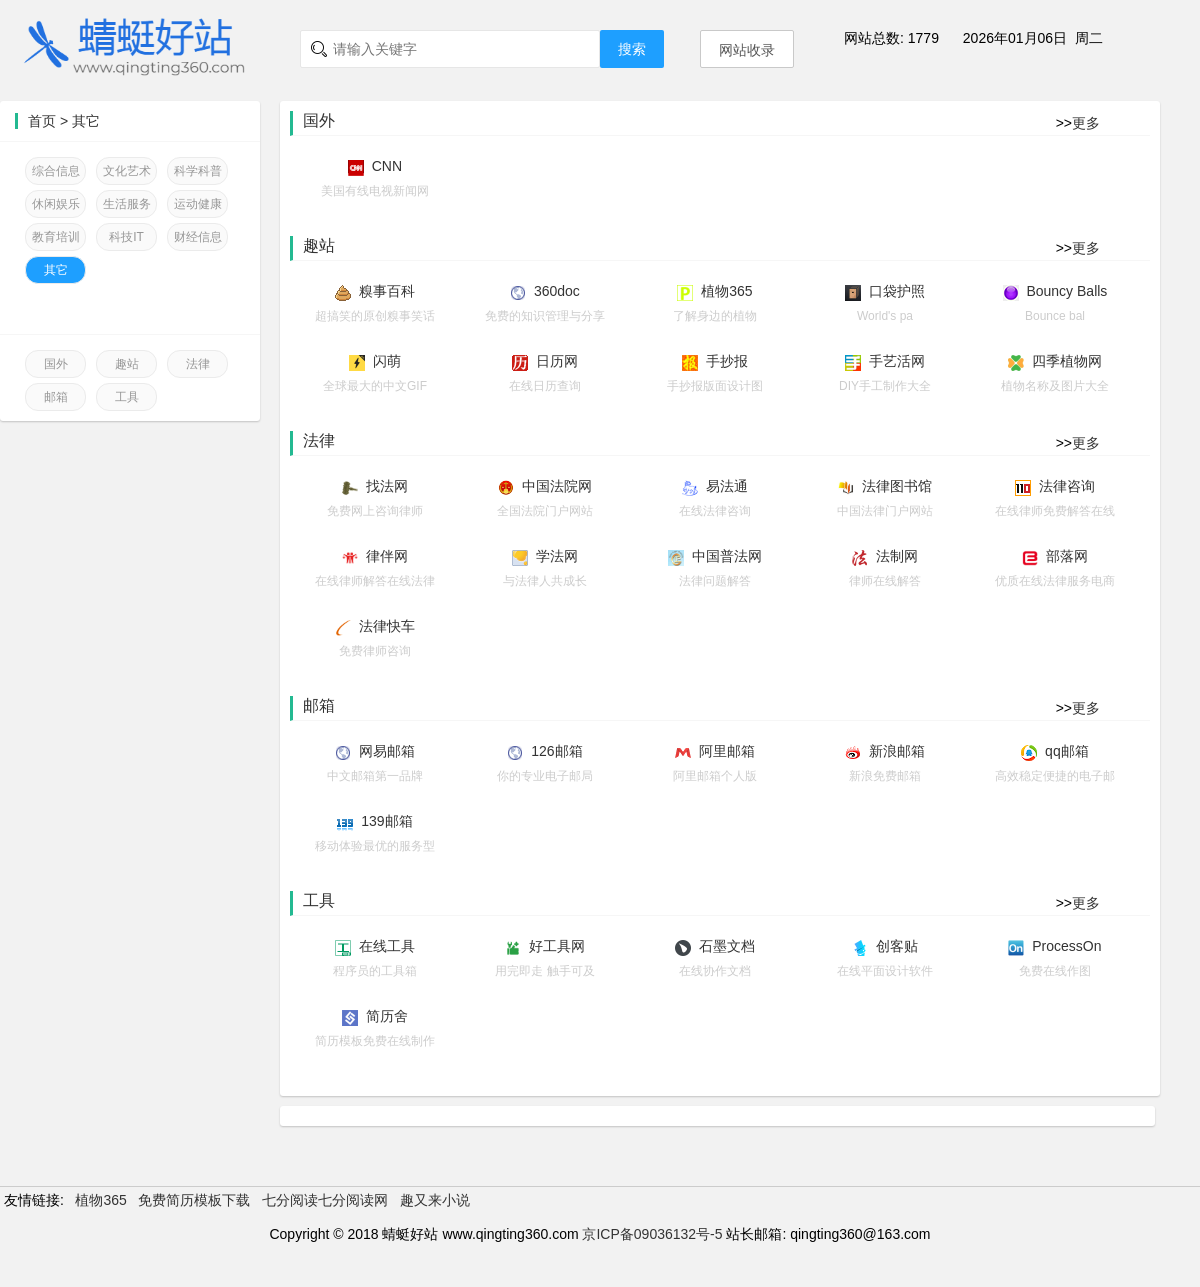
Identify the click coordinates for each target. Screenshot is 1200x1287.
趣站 (127, 364)
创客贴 (897, 946)
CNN (387, 166)
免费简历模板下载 (194, 1200)
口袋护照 (897, 291)
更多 (1086, 123)
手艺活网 (897, 361)
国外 (56, 364)
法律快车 (387, 626)
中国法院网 (557, 486)
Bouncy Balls (1066, 291)
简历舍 (387, 1016)
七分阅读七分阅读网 (325, 1200)
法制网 (897, 556)
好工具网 (557, 946)
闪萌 (387, 361)
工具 (127, 397)
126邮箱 (556, 751)
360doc (557, 291)
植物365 (726, 291)
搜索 (632, 49)
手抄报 (727, 361)
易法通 (727, 486)
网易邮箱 (387, 751)
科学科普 (198, 171)
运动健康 (198, 204)
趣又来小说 (435, 1200)
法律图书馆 (897, 486)
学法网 (557, 556)
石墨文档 (727, 946)
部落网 (1067, 556)
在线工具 (387, 946)
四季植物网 (1067, 361)
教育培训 (56, 237)
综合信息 (56, 171)
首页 (42, 121)
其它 (86, 121)
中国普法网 (727, 556)
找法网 (387, 486)
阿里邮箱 (727, 751)
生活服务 (127, 204)
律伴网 (387, 556)
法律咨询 (1067, 486)
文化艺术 (127, 171)
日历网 (557, 361)
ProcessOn (1066, 946)
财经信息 (198, 237)
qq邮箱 (1067, 751)
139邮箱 (386, 821)
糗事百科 (387, 291)
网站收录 (747, 50)
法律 (198, 364)
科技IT (126, 237)
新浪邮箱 (897, 751)
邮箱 (56, 397)
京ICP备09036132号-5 (652, 1234)
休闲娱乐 (56, 204)
